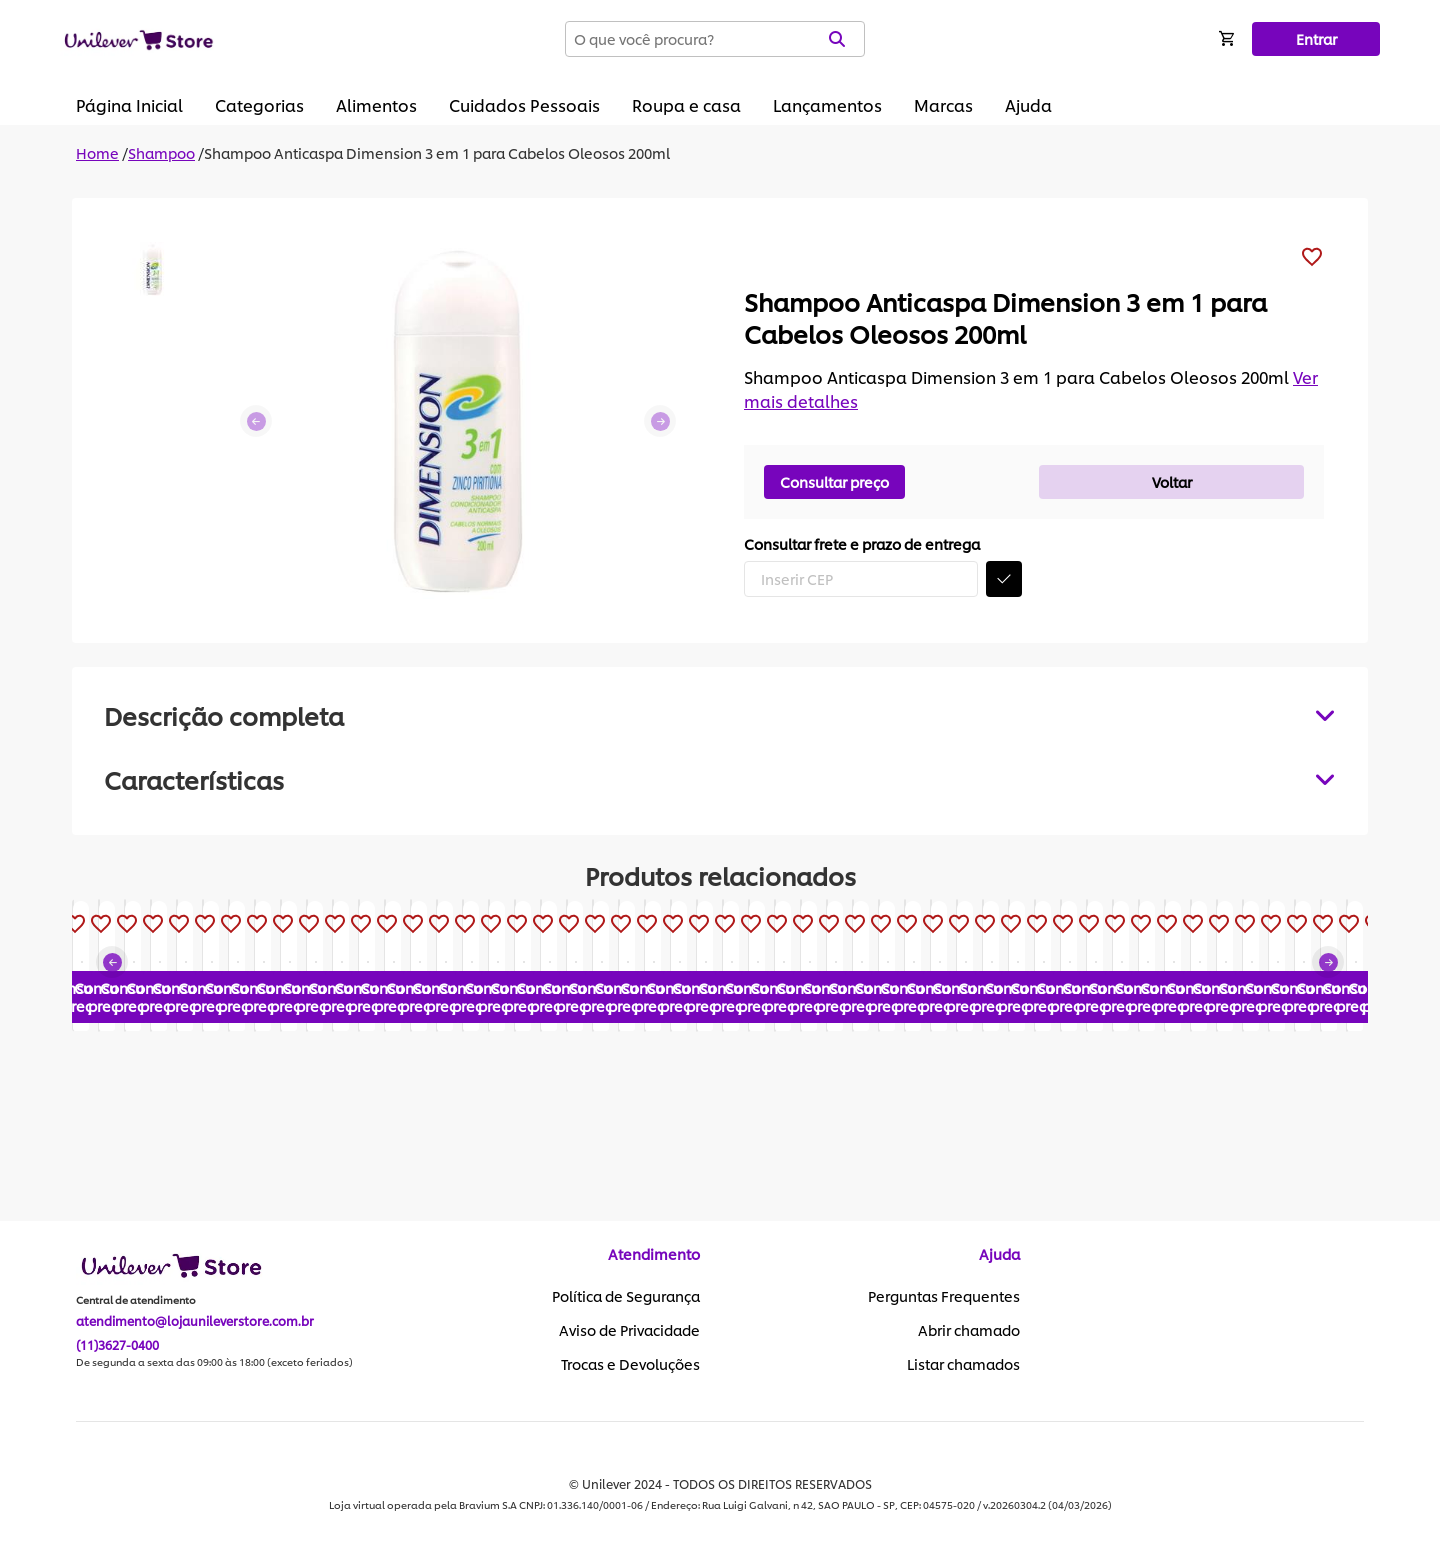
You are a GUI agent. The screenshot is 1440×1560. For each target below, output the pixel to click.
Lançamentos (827, 104)
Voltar (1172, 481)
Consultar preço (834, 481)
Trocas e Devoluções (630, 1365)
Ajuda (1028, 104)
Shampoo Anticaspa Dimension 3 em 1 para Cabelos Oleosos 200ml (437, 152)
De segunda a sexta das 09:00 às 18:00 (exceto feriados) (214, 1363)
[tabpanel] (720, 779)
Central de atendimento (136, 1301)
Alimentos (376, 104)
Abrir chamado (969, 1331)
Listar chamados (963, 1365)
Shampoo (161, 152)
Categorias (259, 104)
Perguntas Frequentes (944, 1297)
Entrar (1316, 38)
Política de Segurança (626, 1297)
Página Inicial (129, 104)
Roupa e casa (686, 104)
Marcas (943, 104)
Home (97, 152)
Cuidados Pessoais (524, 104)
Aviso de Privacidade (629, 1331)
